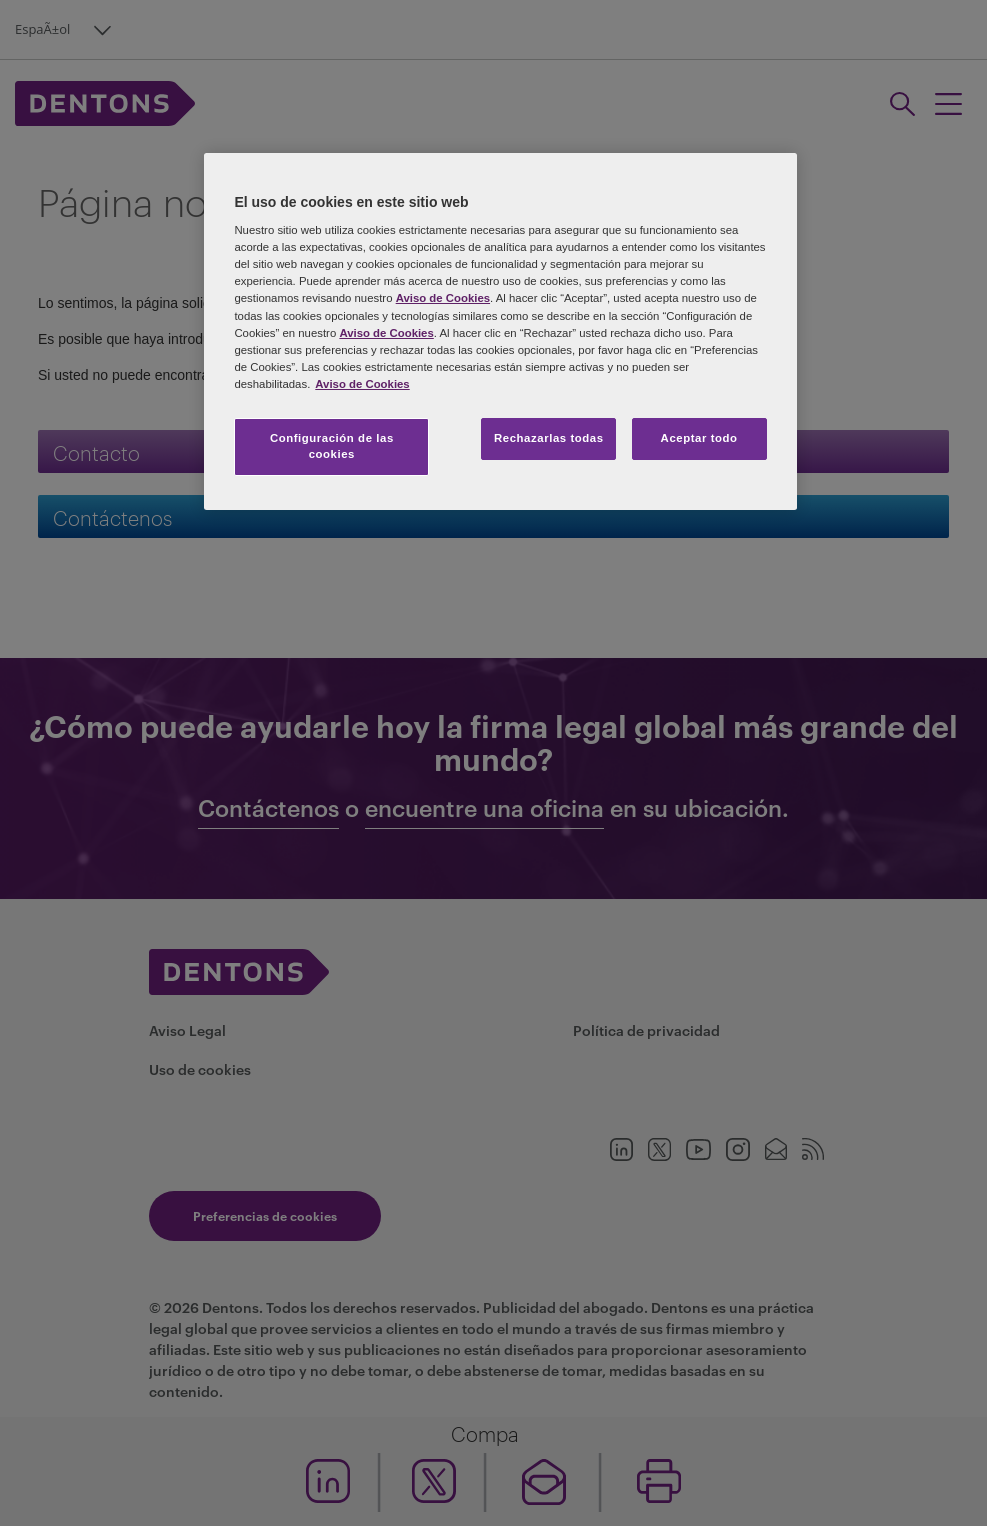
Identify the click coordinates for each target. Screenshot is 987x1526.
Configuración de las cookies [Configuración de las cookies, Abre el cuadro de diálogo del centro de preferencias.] (332, 446)
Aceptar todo (699, 438)
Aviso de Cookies (443, 298)
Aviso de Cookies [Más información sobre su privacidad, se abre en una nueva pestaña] (362, 384)
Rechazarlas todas (549, 438)
